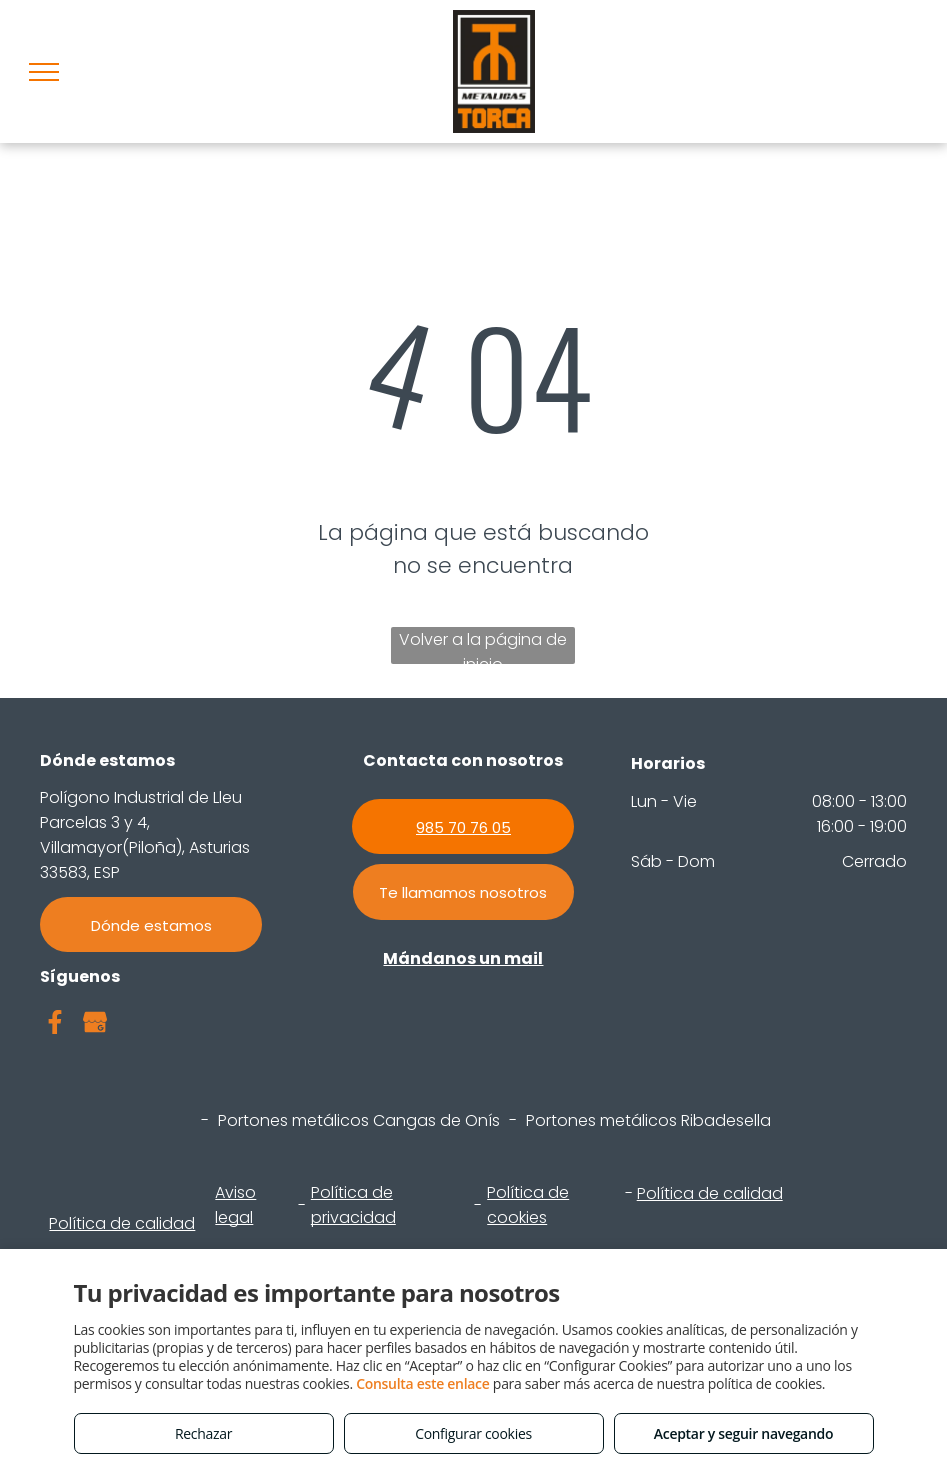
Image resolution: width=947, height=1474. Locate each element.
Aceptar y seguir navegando (743, 1433)
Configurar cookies (473, 1433)
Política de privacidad (353, 1205)
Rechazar (203, 1433)
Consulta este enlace (422, 1383)
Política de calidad (122, 1223)
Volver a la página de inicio (483, 646)
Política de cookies (528, 1205)
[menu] (44, 72)
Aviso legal (235, 1205)
